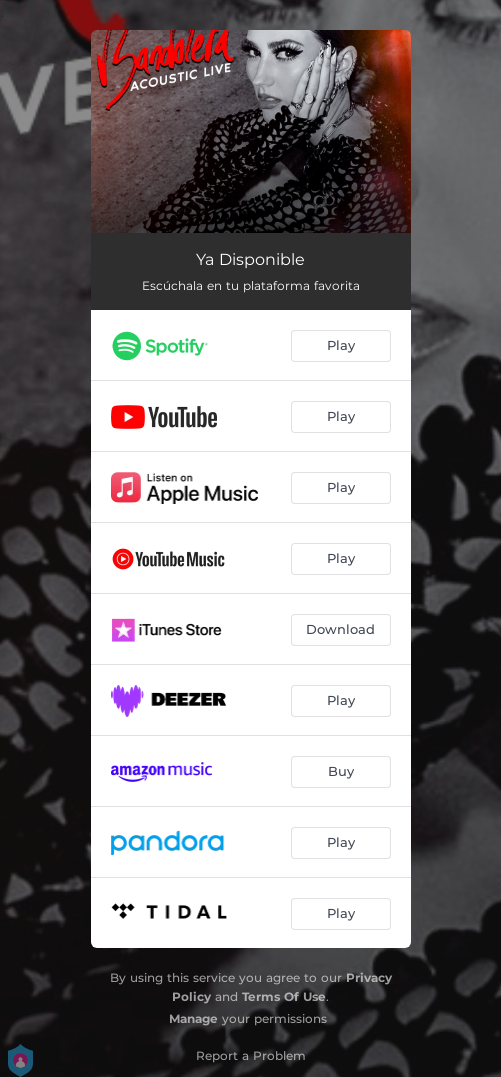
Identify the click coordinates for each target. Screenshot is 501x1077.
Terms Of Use (284, 996)
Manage (193, 1018)
